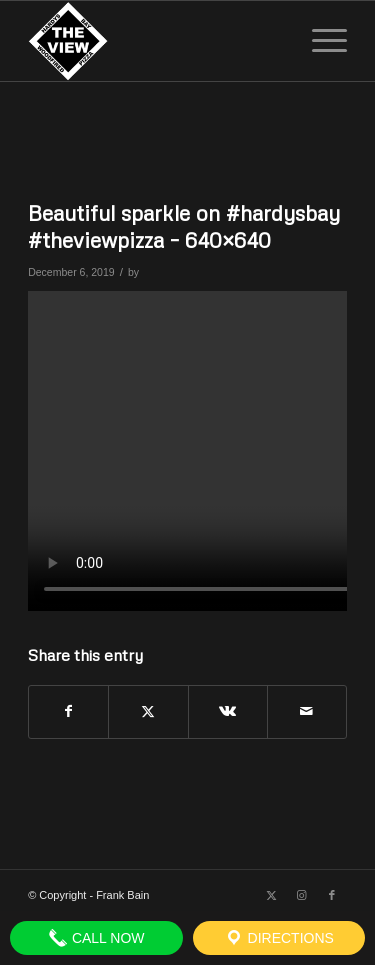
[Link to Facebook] (332, 895)
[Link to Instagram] (302, 895)
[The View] (155, 41)
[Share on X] (148, 711)
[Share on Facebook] (68, 711)
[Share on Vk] (228, 711)
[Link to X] (272, 895)
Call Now (96, 938)
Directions (279, 938)
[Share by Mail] (307, 711)
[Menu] (319, 41)
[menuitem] (319, 41)
